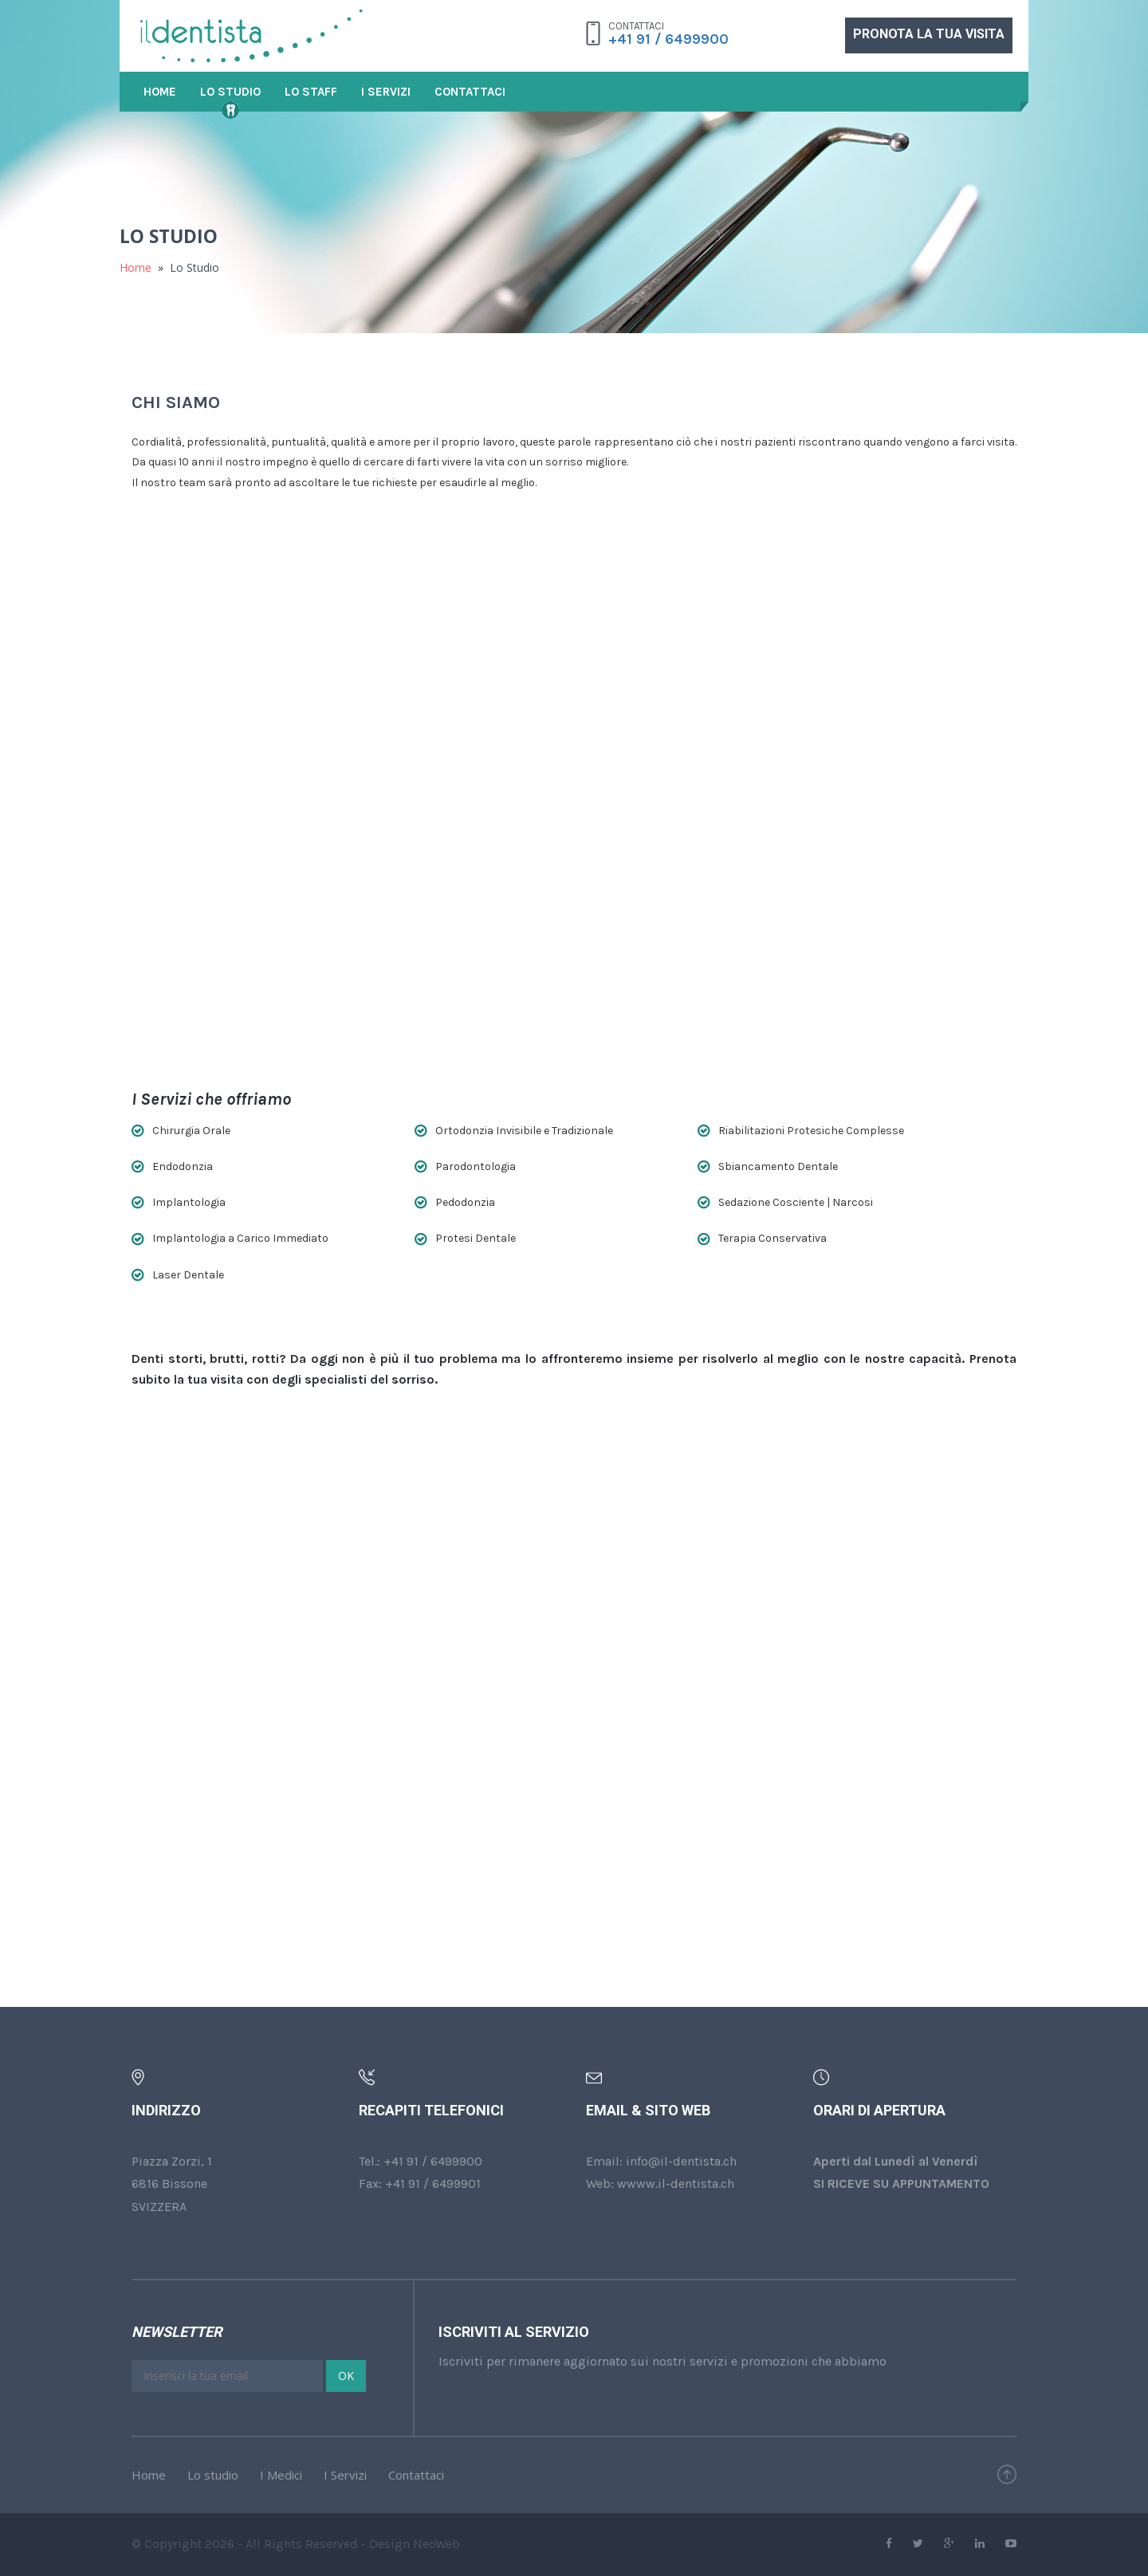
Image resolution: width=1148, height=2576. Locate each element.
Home (160, 91)
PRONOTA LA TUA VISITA (929, 33)
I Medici (281, 2475)
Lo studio (212, 2475)
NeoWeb (436, 2543)
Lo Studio (230, 91)
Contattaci (469, 91)
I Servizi (386, 91)
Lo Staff (311, 91)
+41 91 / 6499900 (668, 39)
